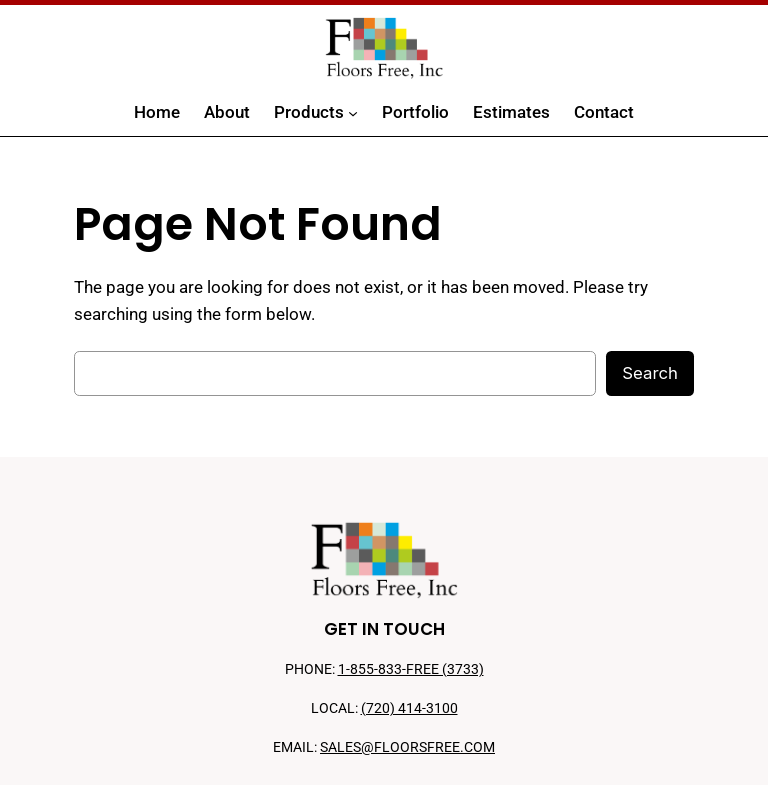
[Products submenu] (353, 113)
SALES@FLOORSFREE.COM (407, 747)
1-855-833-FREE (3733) (411, 669)
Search (650, 373)
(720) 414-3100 (409, 708)
